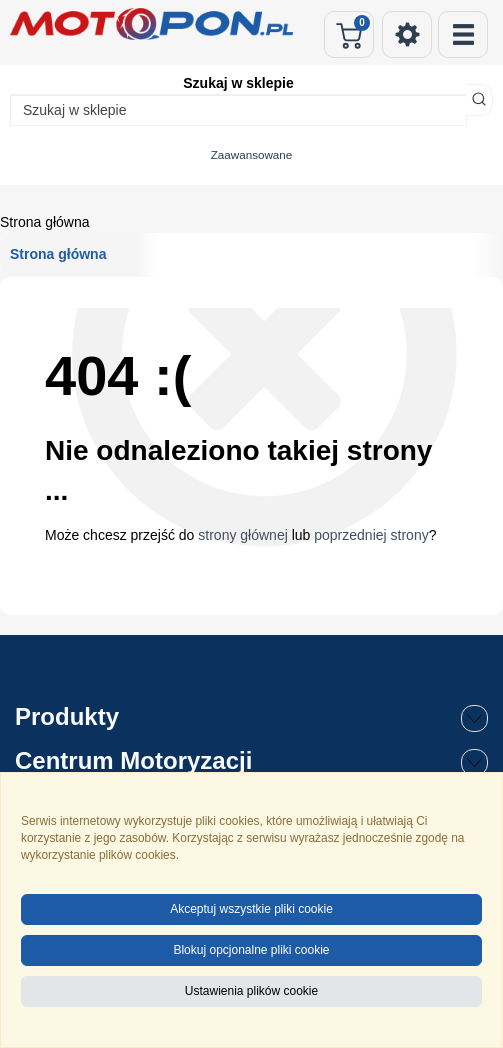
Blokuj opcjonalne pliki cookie (251, 950)
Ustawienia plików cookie (251, 991)
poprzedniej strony (371, 535)
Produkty (251, 717)
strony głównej (243, 535)
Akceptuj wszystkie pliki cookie (251, 909)
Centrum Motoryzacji (251, 761)
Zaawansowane (252, 154)
